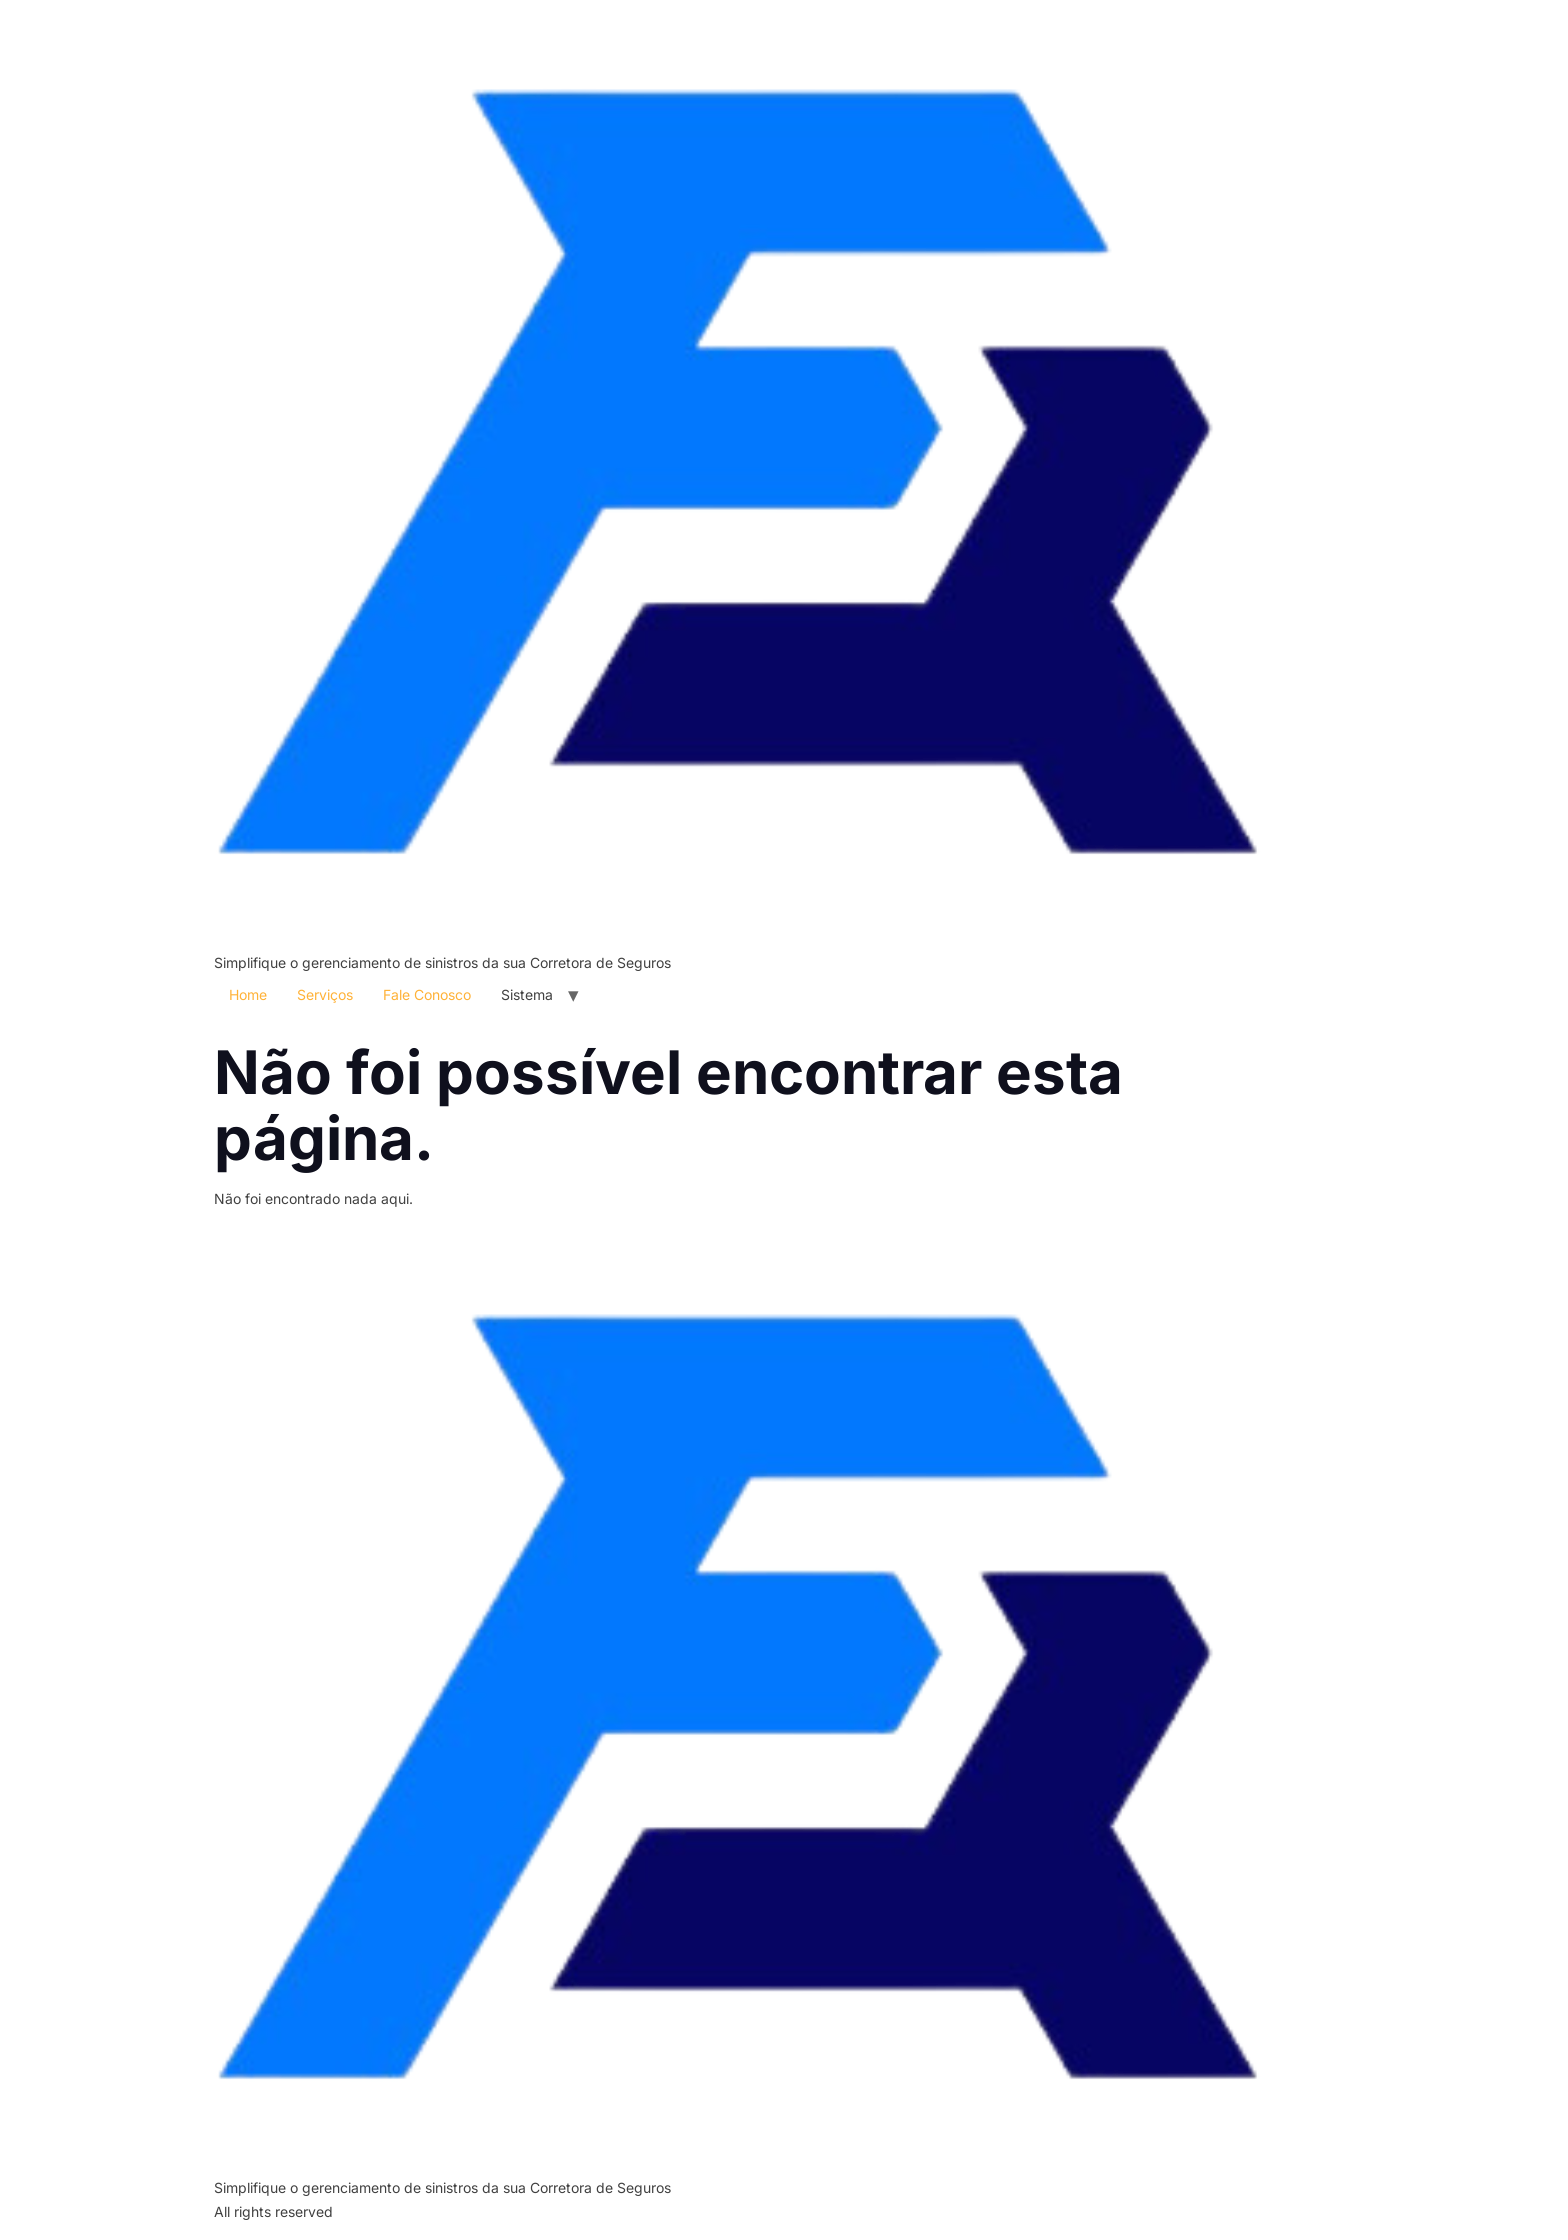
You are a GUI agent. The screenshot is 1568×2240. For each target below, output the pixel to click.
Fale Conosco (427, 994)
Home (248, 994)
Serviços (325, 994)
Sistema (527, 994)
